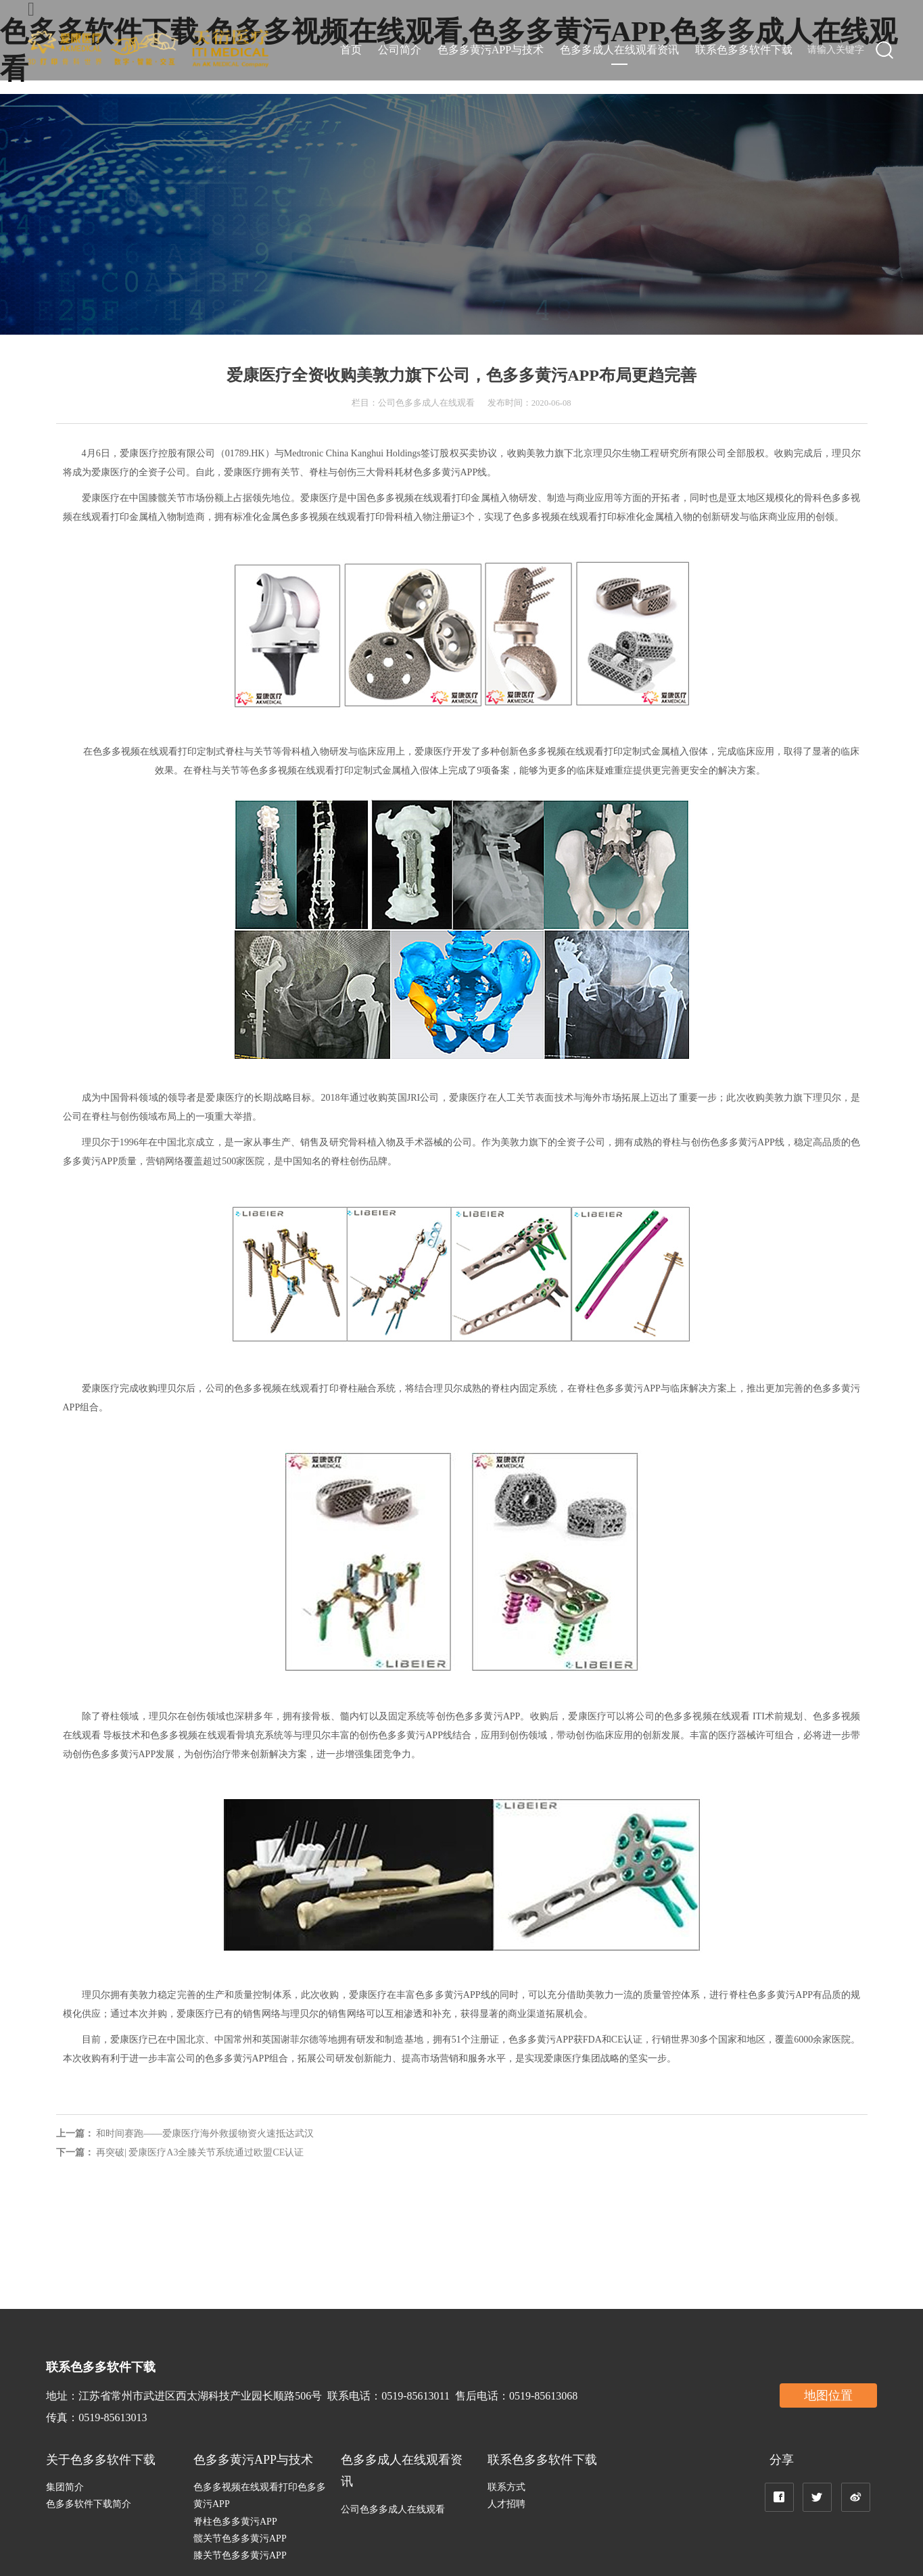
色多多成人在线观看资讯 (619, 49)
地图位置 (828, 2395)
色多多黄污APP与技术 (490, 49)
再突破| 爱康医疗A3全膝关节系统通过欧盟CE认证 (200, 2152)
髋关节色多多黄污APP (240, 2538)
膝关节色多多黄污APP (240, 2555)
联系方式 (506, 2487)
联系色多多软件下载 (743, 49)
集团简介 (65, 2487)
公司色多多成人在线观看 (393, 2509)
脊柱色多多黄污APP (235, 2522)
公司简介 (399, 49)
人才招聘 (506, 2504)
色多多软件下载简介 (88, 2504)
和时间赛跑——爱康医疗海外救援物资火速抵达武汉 (205, 2133)
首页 (351, 49)
